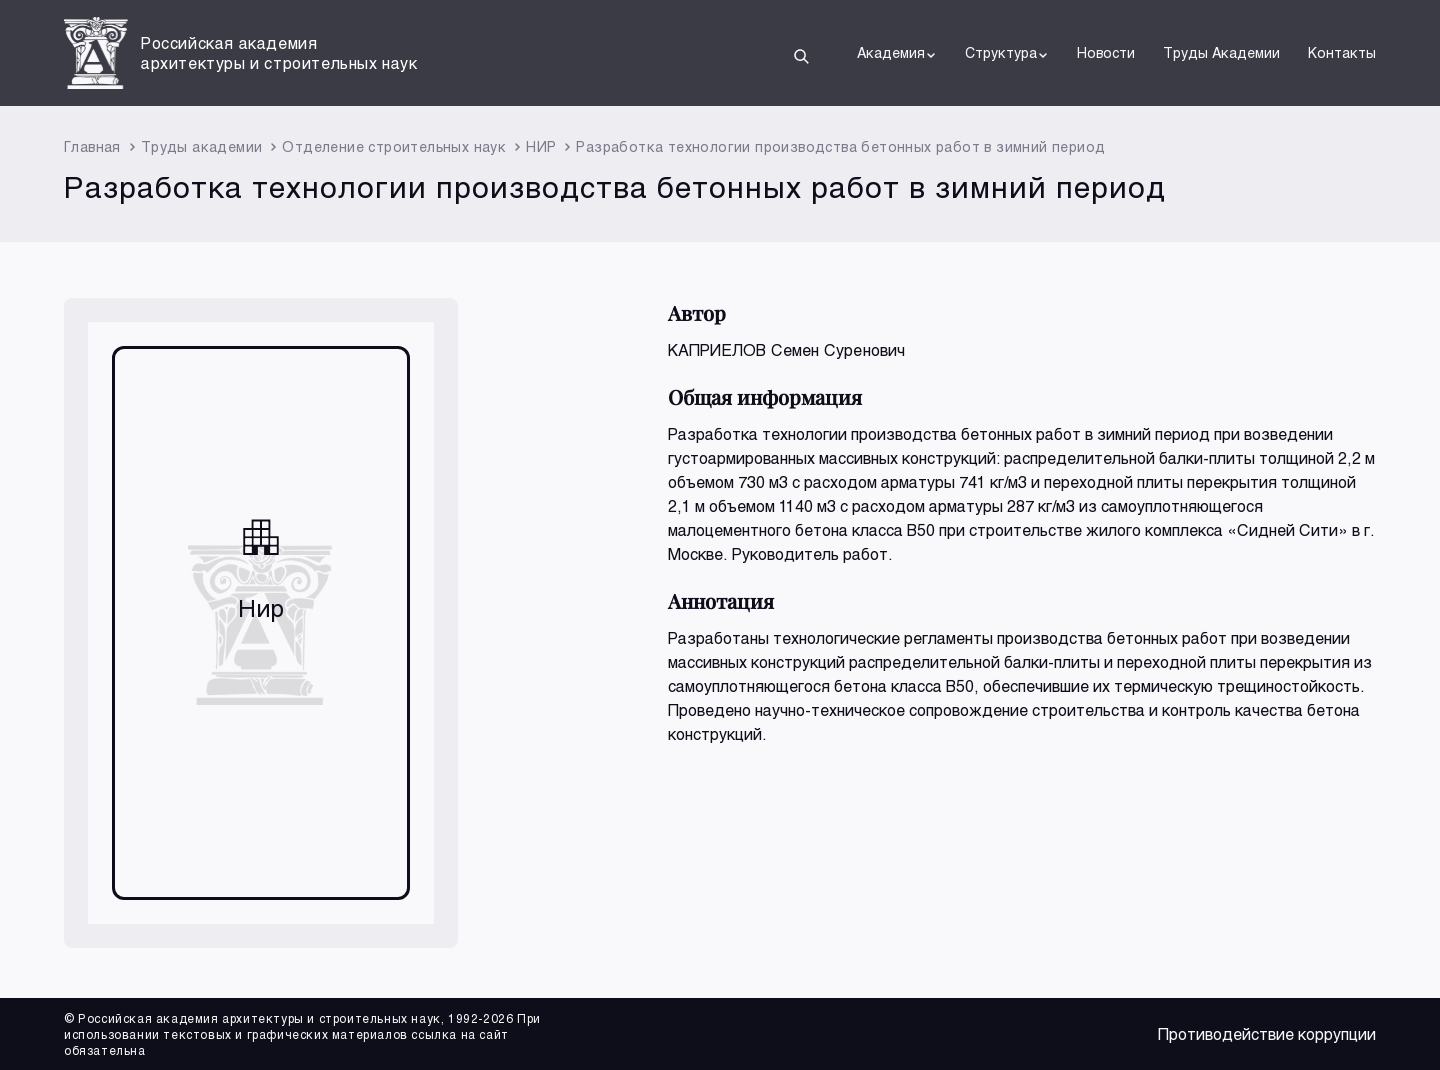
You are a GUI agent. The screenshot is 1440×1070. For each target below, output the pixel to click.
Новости (1106, 52)
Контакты (1342, 52)
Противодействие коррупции (1267, 1033)
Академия (897, 53)
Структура (1007, 53)
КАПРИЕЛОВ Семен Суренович (787, 349)
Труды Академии (1221, 52)
